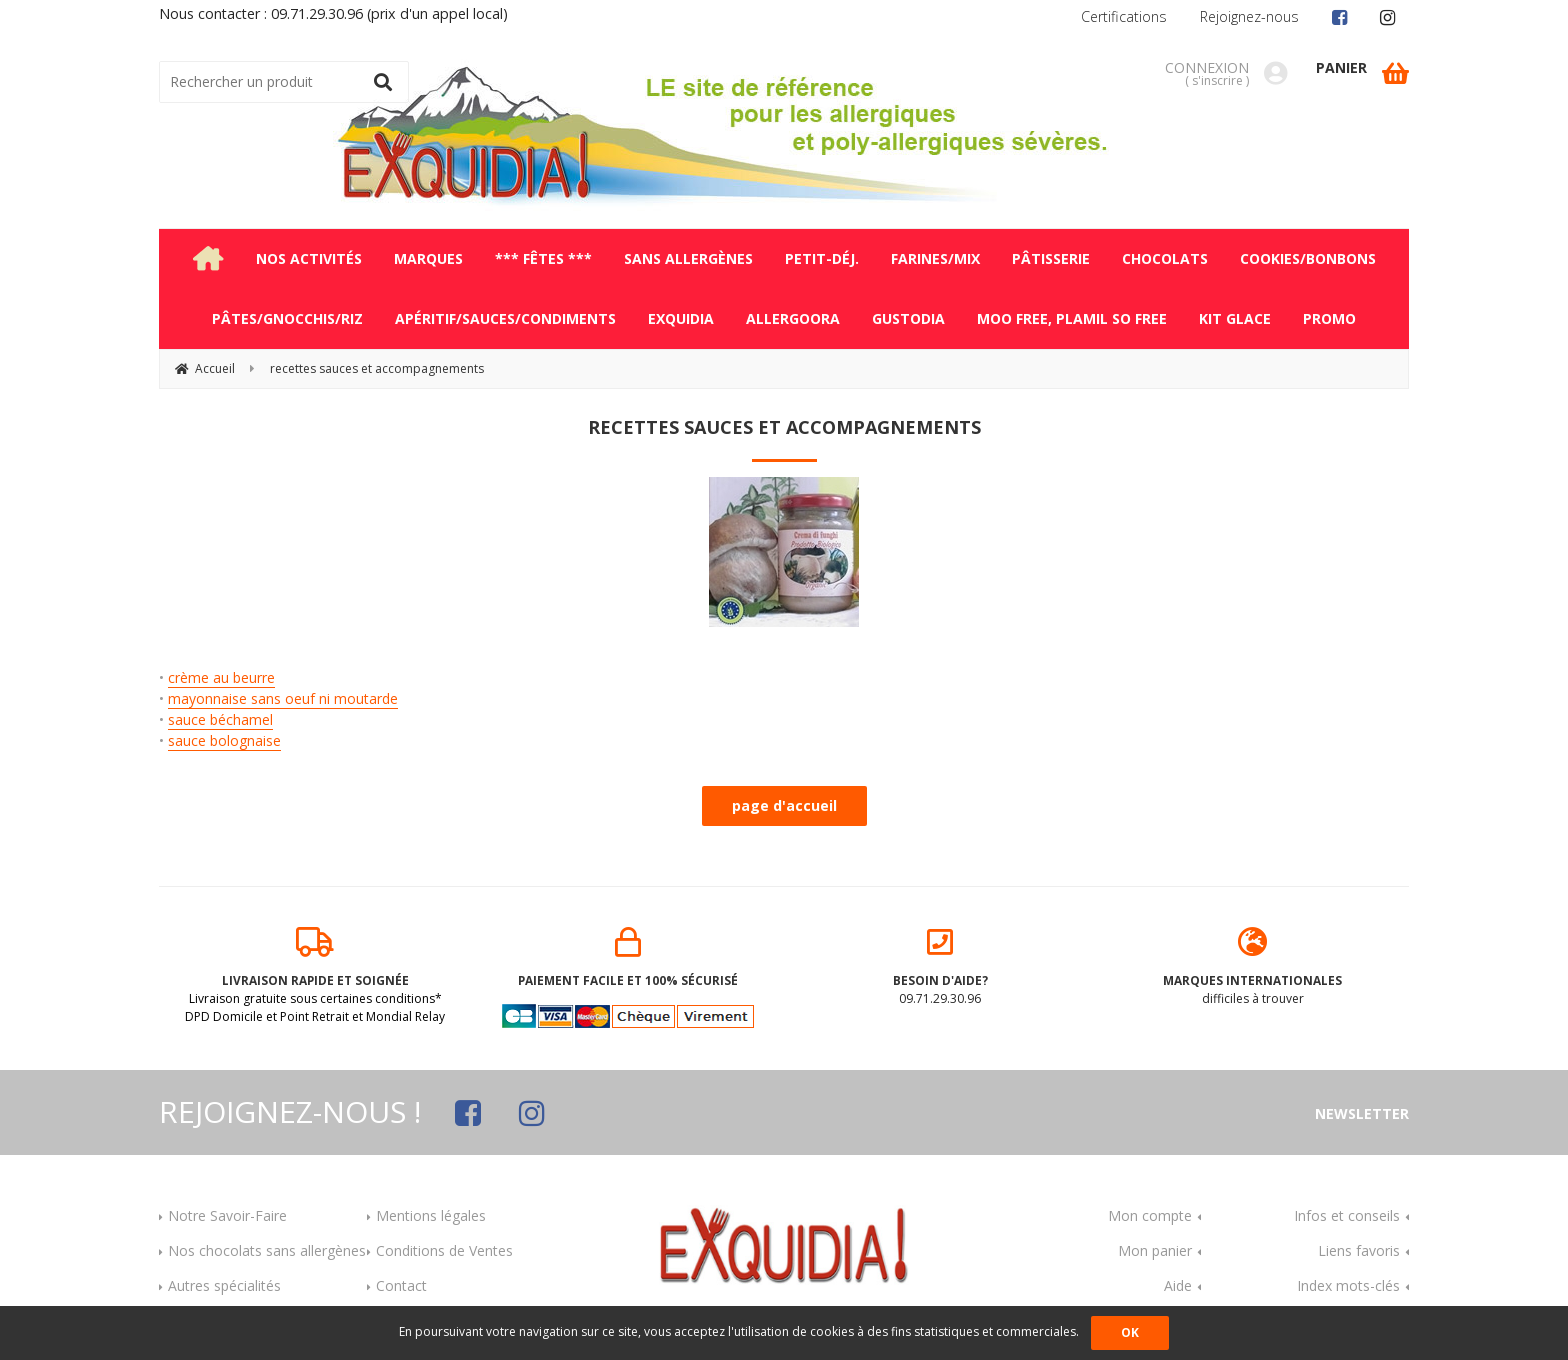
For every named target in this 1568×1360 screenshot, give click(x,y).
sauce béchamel (220, 719)
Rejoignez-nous (1249, 16)
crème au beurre (221, 677)
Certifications (1124, 16)
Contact (401, 1285)
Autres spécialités (224, 1285)
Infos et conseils (1347, 1215)
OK (1130, 1332)
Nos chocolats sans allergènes (267, 1250)
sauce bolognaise (224, 740)
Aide (1178, 1285)
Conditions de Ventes (444, 1250)
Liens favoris (1359, 1250)
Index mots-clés (1348, 1285)
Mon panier (1155, 1250)
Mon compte (1150, 1215)
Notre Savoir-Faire (227, 1215)
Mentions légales (431, 1215)
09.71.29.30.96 (940, 967)
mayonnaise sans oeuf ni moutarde (283, 698)
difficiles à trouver (1253, 967)
